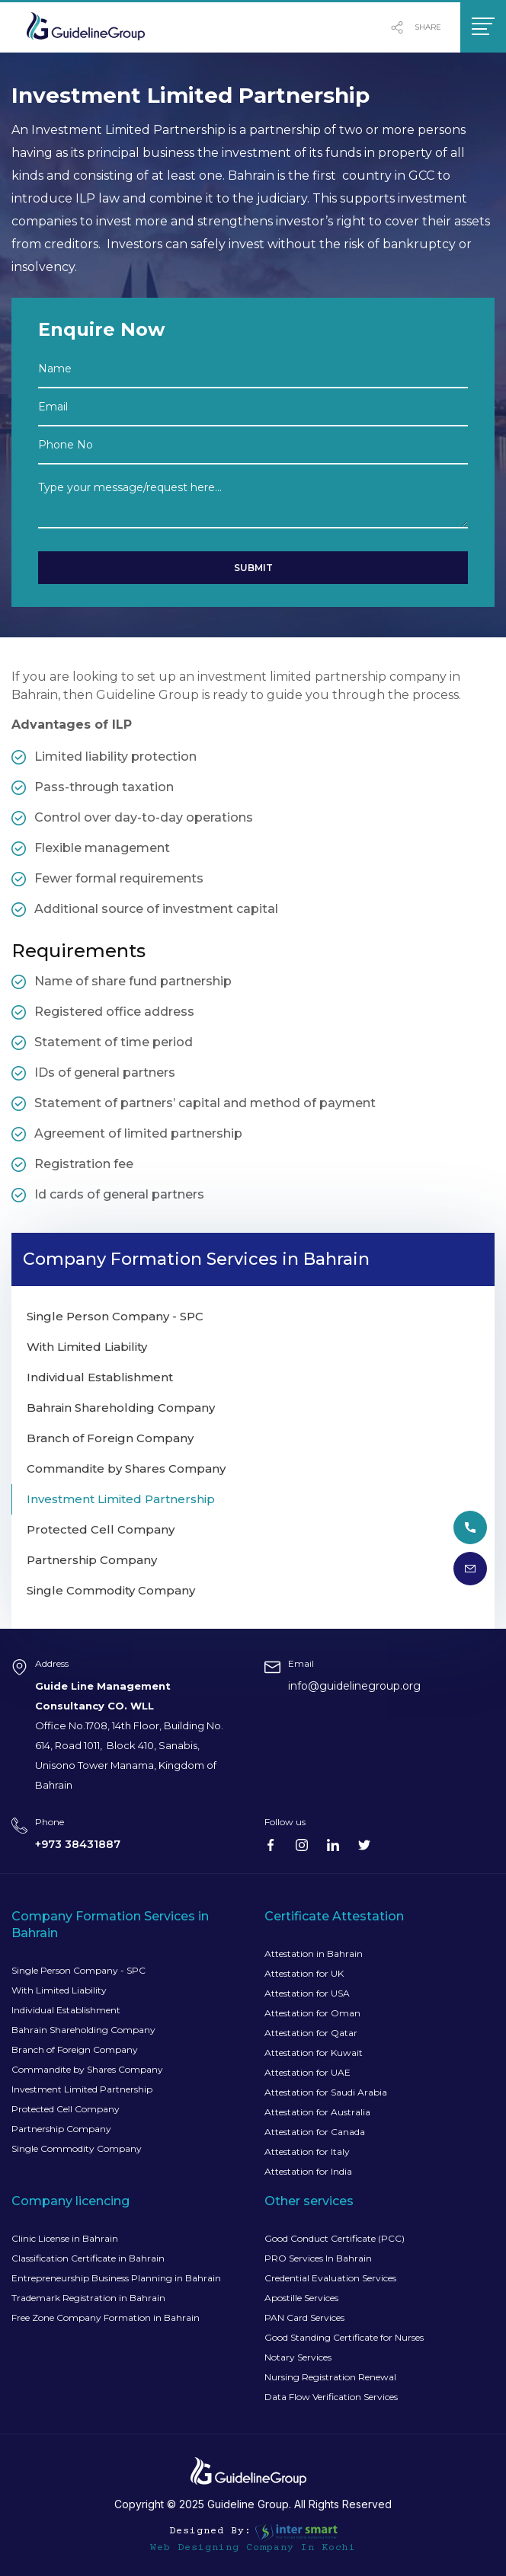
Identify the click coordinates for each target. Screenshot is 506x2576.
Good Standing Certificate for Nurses (344, 2337)
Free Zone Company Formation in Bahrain (105, 2317)
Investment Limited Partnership (81, 2089)
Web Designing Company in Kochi (253, 2548)
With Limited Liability (59, 1990)
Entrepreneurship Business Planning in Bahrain (116, 2278)
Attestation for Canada (314, 2131)
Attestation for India (308, 2171)
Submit (253, 567)
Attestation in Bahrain (313, 1953)
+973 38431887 (77, 1844)
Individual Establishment (65, 2010)
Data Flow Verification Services (331, 2396)
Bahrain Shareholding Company (83, 2029)
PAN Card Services (304, 2317)
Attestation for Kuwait (313, 2052)
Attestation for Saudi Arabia (325, 2092)
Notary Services (297, 2357)
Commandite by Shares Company (87, 2069)
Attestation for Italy (307, 2151)
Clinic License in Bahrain (64, 2238)
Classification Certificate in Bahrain (88, 2258)
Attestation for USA (307, 1993)
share (416, 27)
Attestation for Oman (312, 2013)
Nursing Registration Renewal (330, 2377)
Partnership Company (61, 2128)
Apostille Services (301, 2297)
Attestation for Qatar (310, 2032)
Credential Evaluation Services (330, 2278)
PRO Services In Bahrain (318, 2258)
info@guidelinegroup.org (354, 1686)
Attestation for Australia (317, 2112)
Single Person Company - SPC (78, 1970)
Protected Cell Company (65, 2109)
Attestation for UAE (307, 2072)
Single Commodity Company (76, 2148)
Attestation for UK (304, 1973)
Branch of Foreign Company (74, 2049)
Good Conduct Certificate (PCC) (334, 2238)
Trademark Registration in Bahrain (88, 2297)
